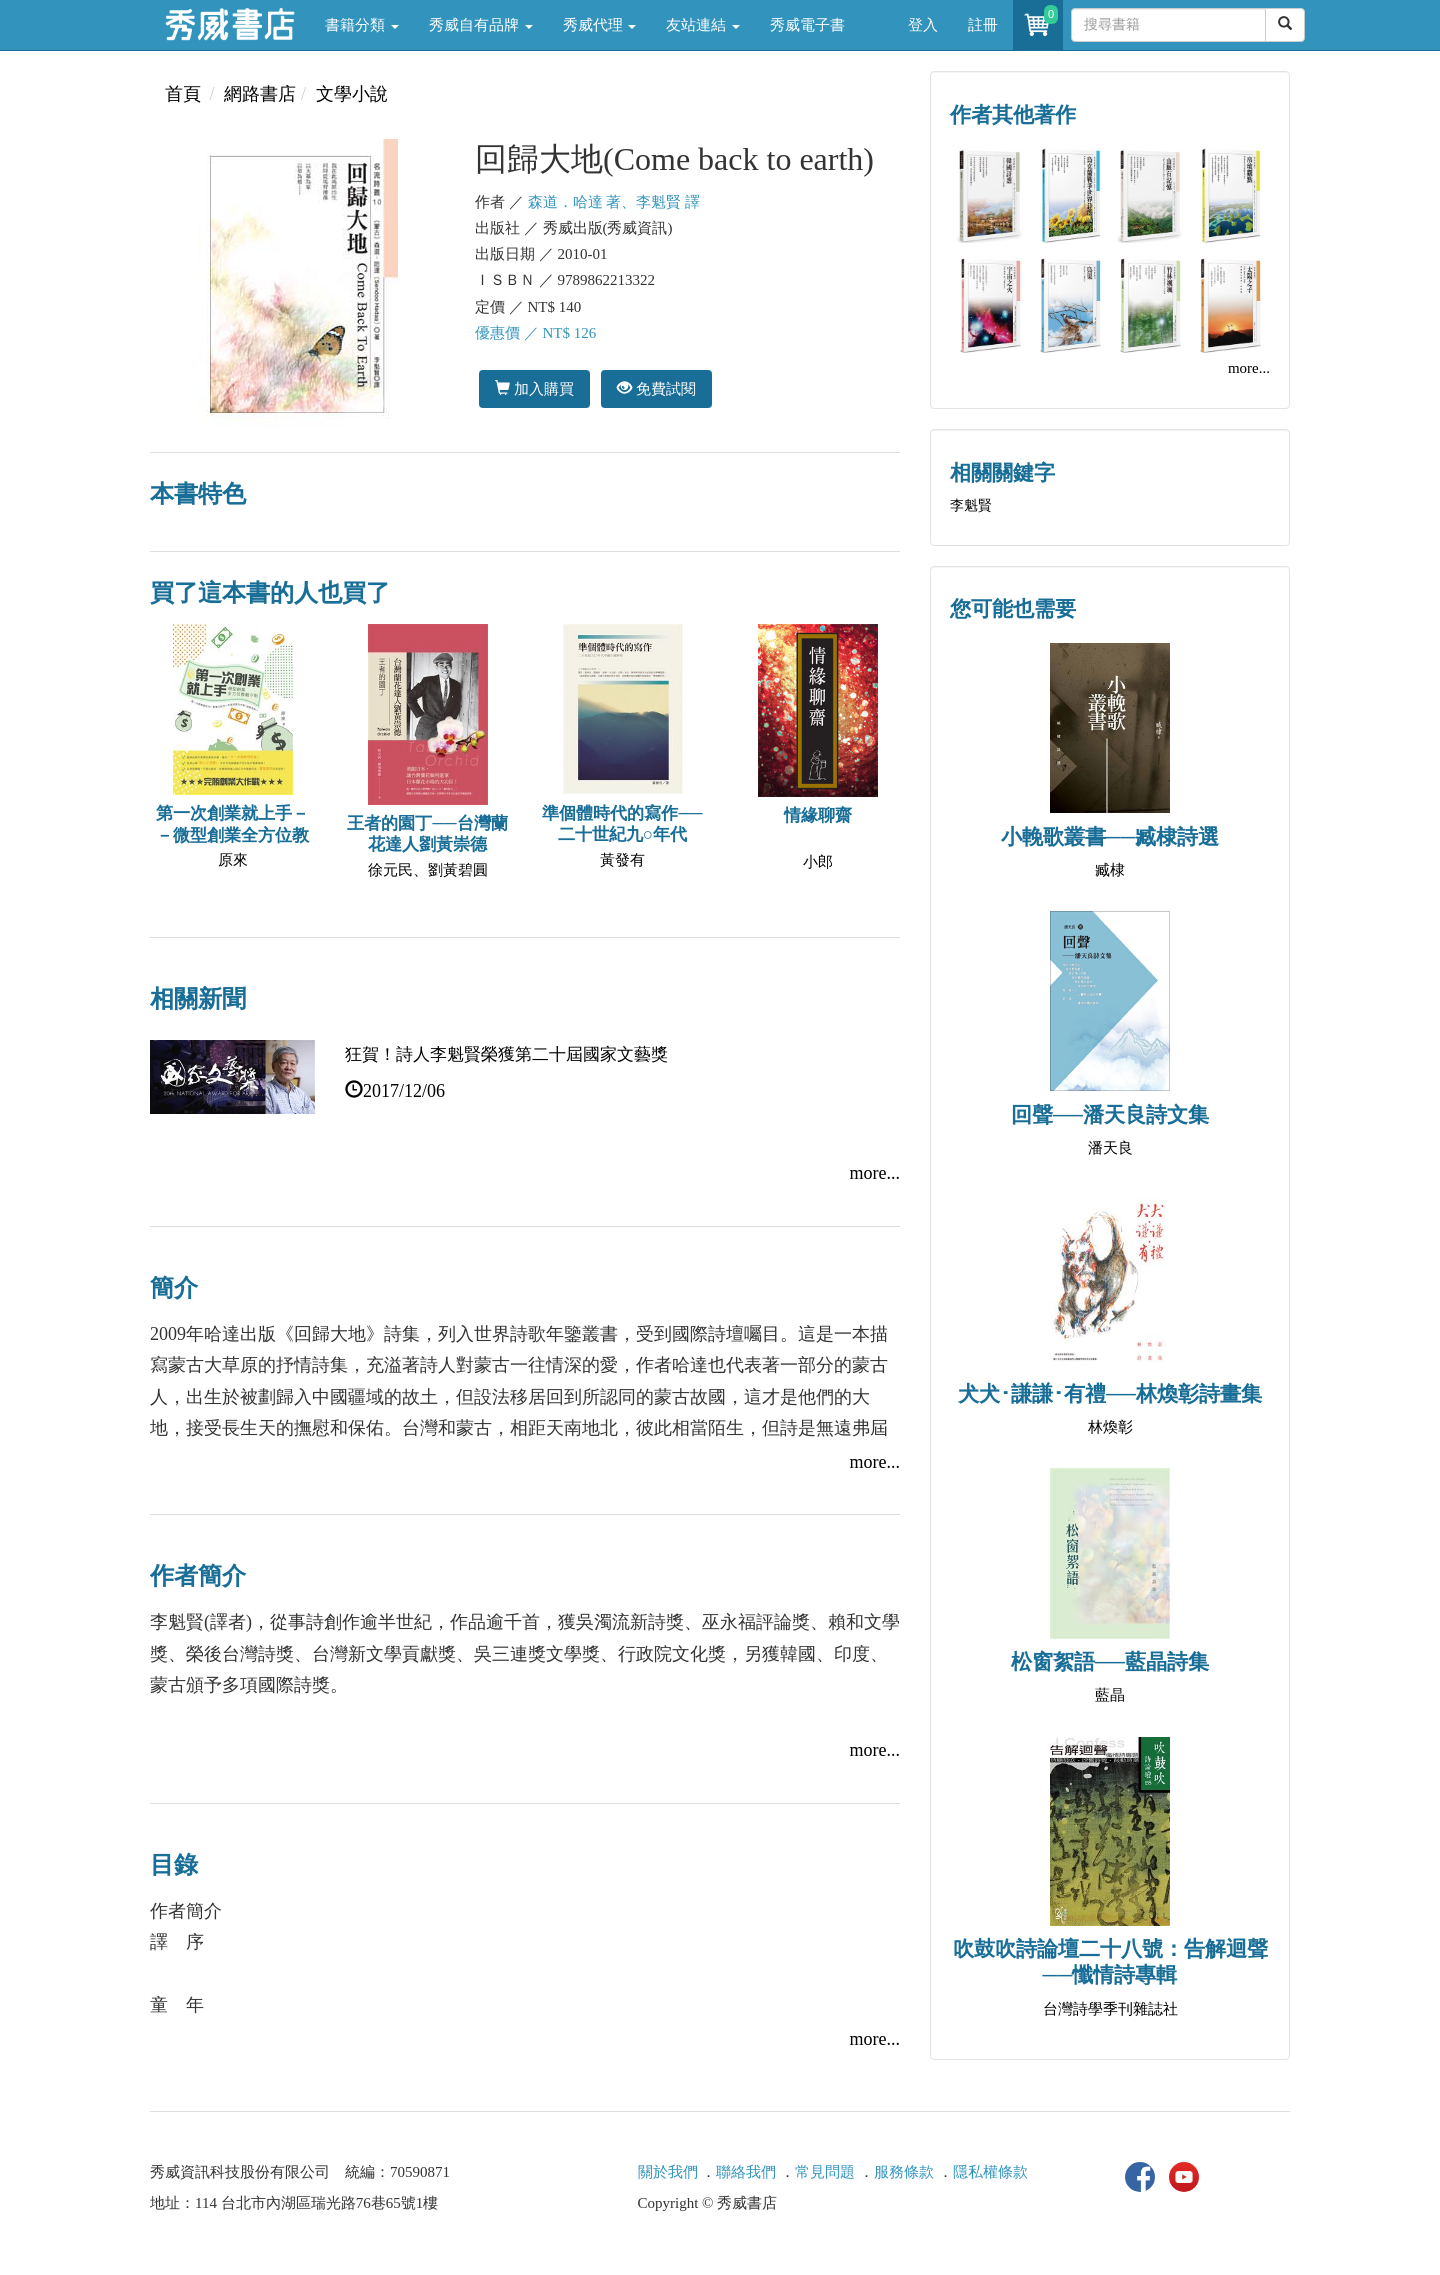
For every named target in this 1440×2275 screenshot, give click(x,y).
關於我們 (668, 2172)
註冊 (983, 25)
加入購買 (534, 388)
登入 (923, 25)
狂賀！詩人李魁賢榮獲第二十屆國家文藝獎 (506, 1054)
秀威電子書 (807, 25)
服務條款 (904, 2172)
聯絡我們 (746, 2172)
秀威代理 (600, 25)
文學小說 (352, 94)
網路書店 (260, 94)
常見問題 (825, 2172)
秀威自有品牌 (481, 25)
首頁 (183, 94)
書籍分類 (362, 25)
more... (875, 1173)
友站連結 (703, 25)
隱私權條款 (990, 2172)
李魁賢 (971, 505)
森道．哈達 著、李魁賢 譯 (614, 202)
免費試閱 (656, 388)
